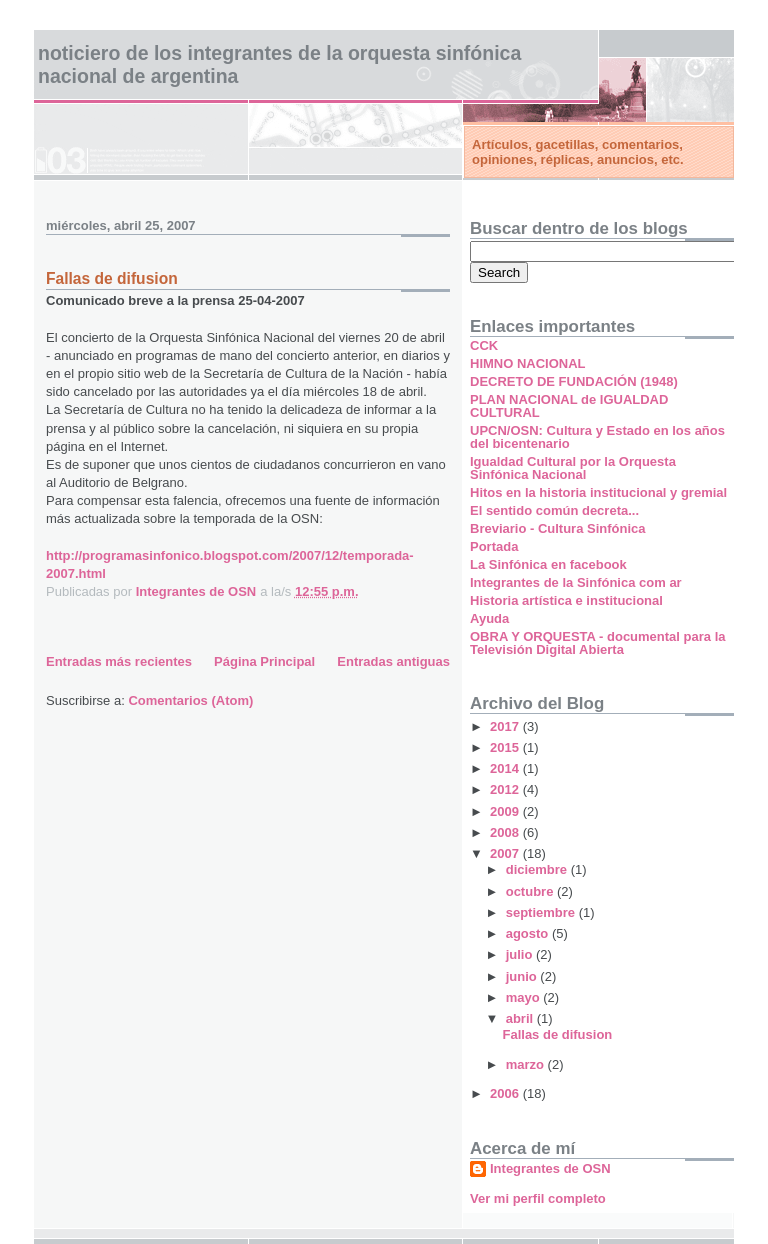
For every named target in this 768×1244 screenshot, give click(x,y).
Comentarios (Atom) (190, 700)
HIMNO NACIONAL (528, 363)
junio (523, 976)
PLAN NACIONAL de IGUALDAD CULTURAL (569, 406)
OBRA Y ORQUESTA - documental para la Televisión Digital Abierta (597, 643)
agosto (529, 933)
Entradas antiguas (393, 661)
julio (521, 954)
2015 (506, 747)
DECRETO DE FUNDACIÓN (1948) (574, 381)
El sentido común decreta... (554, 510)
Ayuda (489, 618)
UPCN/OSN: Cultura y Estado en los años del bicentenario (597, 437)
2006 (506, 1093)
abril (521, 1018)
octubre (531, 891)
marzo (527, 1064)
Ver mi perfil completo (538, 1198)
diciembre (538, 869)
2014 (506, 768)
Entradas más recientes (119, 661)
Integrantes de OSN (550, 1168)
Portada (494, 546)
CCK (484, 345)
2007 (506, 853)
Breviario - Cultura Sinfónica (558, 528)
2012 (506, 789)
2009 (506, 811)
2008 (506, 832)
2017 (506, 726)
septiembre (542, 912)
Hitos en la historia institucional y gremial (598, 492)
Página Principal (264, 661)
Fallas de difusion (112, 278)
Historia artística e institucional (566, 600)
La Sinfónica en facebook (548, 564)
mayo (525, 997)
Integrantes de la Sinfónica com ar (576, 582)
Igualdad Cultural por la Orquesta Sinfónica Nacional (573, 468)
